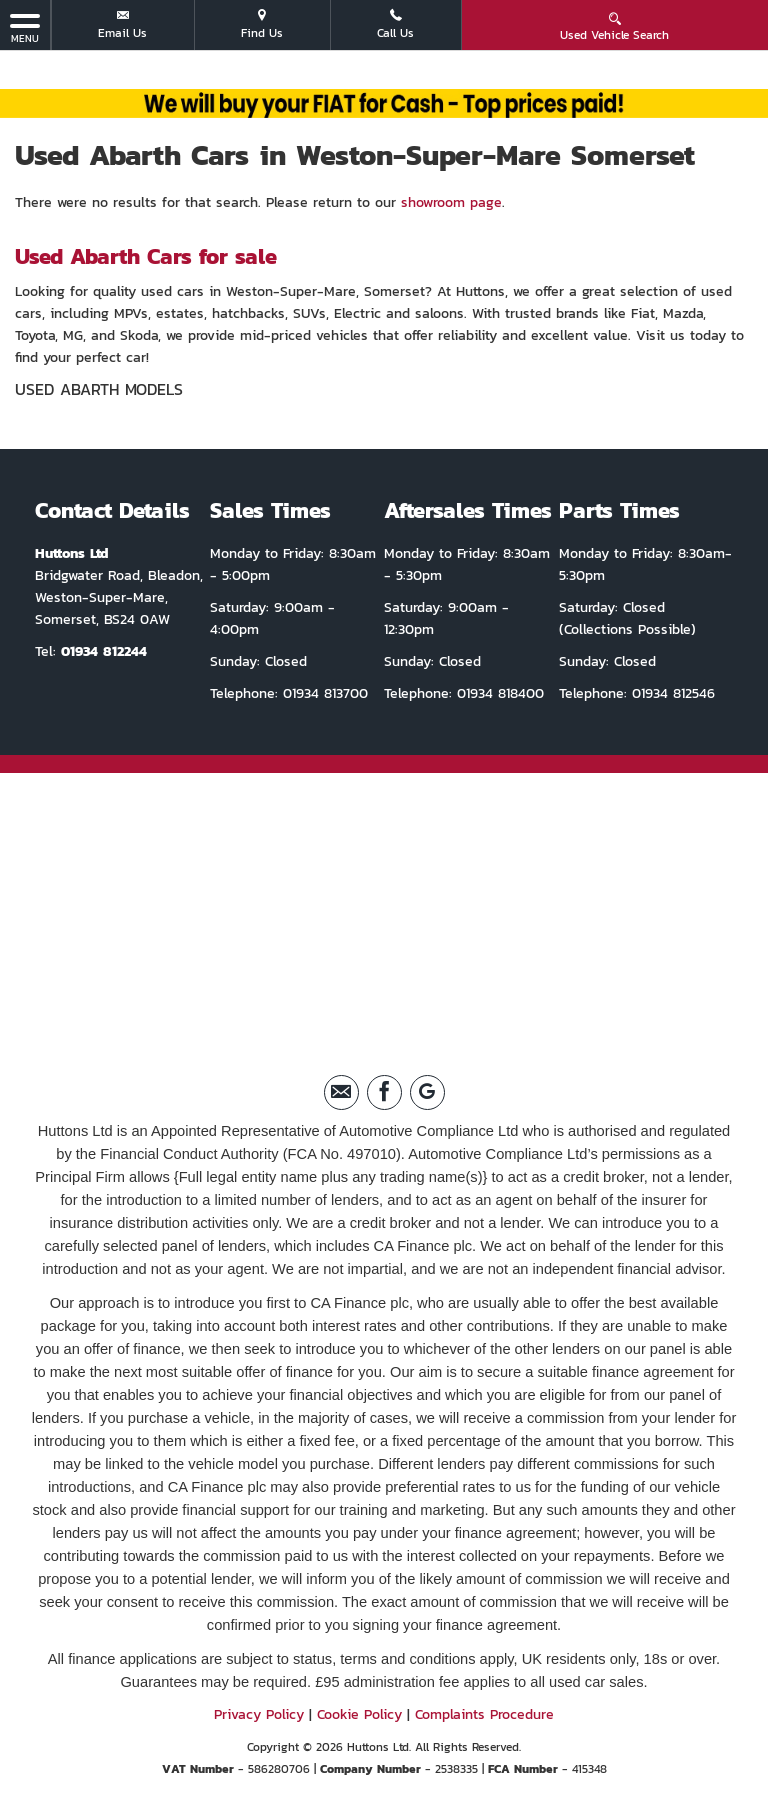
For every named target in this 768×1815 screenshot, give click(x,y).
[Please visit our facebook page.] (384, 1092)
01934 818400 (498, 693)
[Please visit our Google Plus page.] (427, 1092)
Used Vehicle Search (614, 26)
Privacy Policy (259, 1714)
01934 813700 (323, 693)
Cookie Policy (359, 1714)
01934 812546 (671, 693)
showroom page (451, 202)
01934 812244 (104, 651)
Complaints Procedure (484, 1714)
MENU (25, 28)
